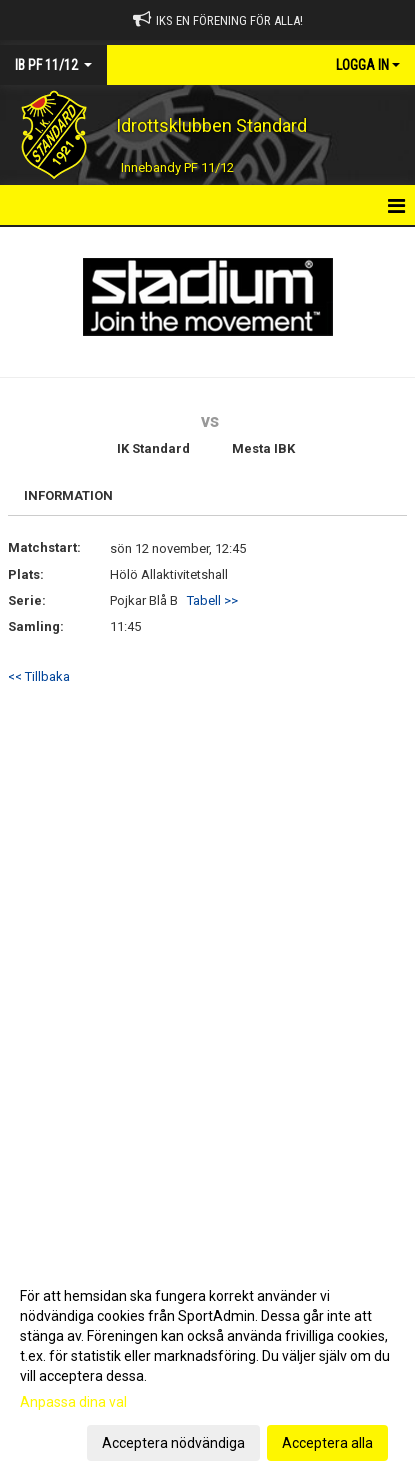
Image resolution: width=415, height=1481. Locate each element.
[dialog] (207, 1368)
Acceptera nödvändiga (173, 1443)
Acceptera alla (327, 1443)
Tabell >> (212, 600)
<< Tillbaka (39, 676)
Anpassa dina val (73, 1402)
